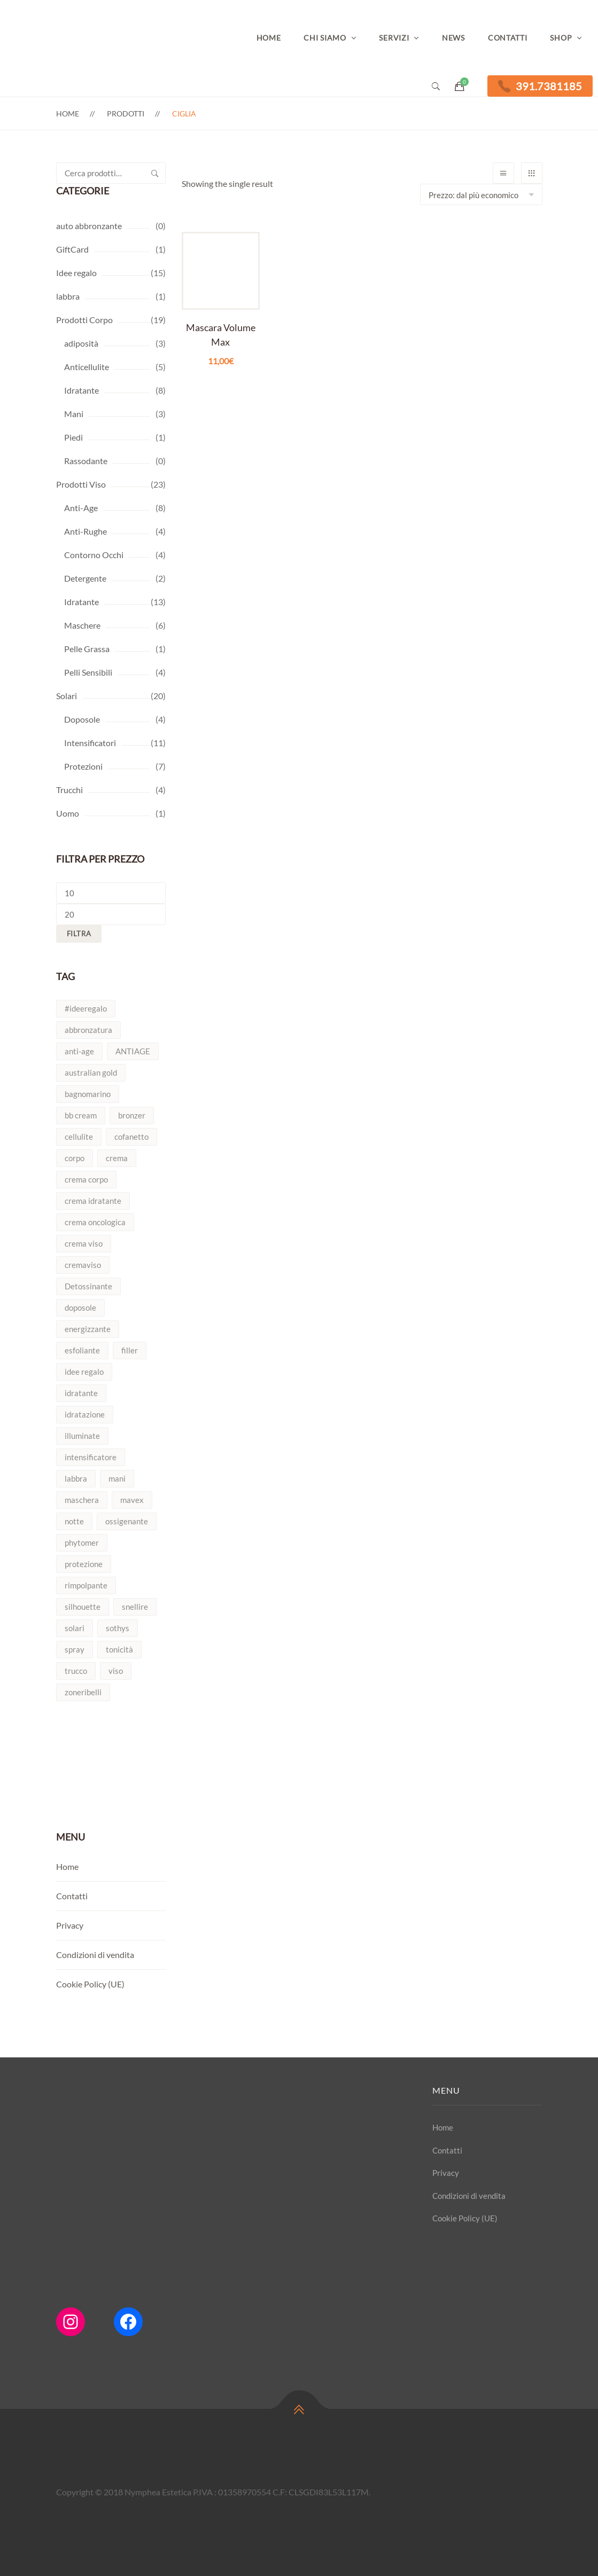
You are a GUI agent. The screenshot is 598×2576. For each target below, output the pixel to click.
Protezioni (83, 766)
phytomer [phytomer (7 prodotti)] (82, 1542)
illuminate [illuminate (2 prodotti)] (82, 1435)
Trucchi (69, 790)
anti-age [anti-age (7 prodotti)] (79, 1051)
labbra (68, 296)
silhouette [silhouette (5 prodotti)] (82, 1606)
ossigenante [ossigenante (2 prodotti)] (126, 1521)
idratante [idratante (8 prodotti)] (81, 1393)
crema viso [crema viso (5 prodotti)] (84, 1243)
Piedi (73, 437)
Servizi (394, 37)
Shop (561, 37)
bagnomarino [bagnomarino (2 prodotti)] (88, 1094)
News (453, 37)
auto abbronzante (89, 226)
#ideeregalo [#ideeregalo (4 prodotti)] (86, 1008)
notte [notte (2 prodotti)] (74, 1521)
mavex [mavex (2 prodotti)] (132, 1500)
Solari (66, 696)
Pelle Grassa (87, 649)
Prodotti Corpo (84, 320)
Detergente (85, 578)
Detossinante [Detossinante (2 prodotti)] (88, 1286)
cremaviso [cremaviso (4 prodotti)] (83, 1265)
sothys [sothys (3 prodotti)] (117, 1628)
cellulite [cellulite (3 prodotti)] (79, 1136)
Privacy (69, 1925)
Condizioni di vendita (95, 1954)
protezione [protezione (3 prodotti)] (84, 1564)
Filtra (79, 933)
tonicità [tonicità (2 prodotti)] (119, 1649)
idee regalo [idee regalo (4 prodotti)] (84, 1371)
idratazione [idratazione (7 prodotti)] (85, 1414)
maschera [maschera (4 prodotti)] (82, 1500)
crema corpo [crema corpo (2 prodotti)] (86, 1179)
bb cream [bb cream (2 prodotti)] (81, 1115)
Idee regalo (76, 273)
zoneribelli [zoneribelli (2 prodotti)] (83, 1692)
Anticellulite (86, 367)
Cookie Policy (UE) (90, 1984)
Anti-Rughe (85, 531)
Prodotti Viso (81, 484)
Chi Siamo (325, 37)
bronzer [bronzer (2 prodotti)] (131, 1115)
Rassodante (85, 461)
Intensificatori (90, 743)
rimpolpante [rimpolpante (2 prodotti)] (86, 1585)
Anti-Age (81, 508)
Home (269, 37)
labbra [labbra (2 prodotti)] (76, 1478)
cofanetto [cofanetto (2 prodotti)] (131, 1136)
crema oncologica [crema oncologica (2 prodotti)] (95, 1222)
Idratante (81, 390)
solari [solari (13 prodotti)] (74, 1628)
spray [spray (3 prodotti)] (74, 1649)
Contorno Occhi (93, 555)
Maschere (82, 625)
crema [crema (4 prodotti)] (117, 1158)
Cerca (155, 173)
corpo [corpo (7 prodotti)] (74, 1158)
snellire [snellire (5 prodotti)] (135, 1606)
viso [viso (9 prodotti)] (115, 1670)
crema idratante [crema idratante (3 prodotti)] (93, 1200)
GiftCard (72, 249)
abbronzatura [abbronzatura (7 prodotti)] (88, 1030)
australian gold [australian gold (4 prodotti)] (91, 1072)
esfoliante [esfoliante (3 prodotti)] (82, 1350)
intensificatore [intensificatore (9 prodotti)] (91, 1457)
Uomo (67, 813)
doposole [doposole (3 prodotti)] (80, 1307)
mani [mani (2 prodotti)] (117, 1478)
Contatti (507, 37)
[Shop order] (481, 194)
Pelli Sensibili (88, 672)
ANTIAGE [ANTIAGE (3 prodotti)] (132, 1051)
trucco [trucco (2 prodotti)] (76, 1670)
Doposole (82, 719)
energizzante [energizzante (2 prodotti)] (88, 1329)
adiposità (81, 343)
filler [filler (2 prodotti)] (129, 1350)
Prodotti (125, 113)
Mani (73, 414)
